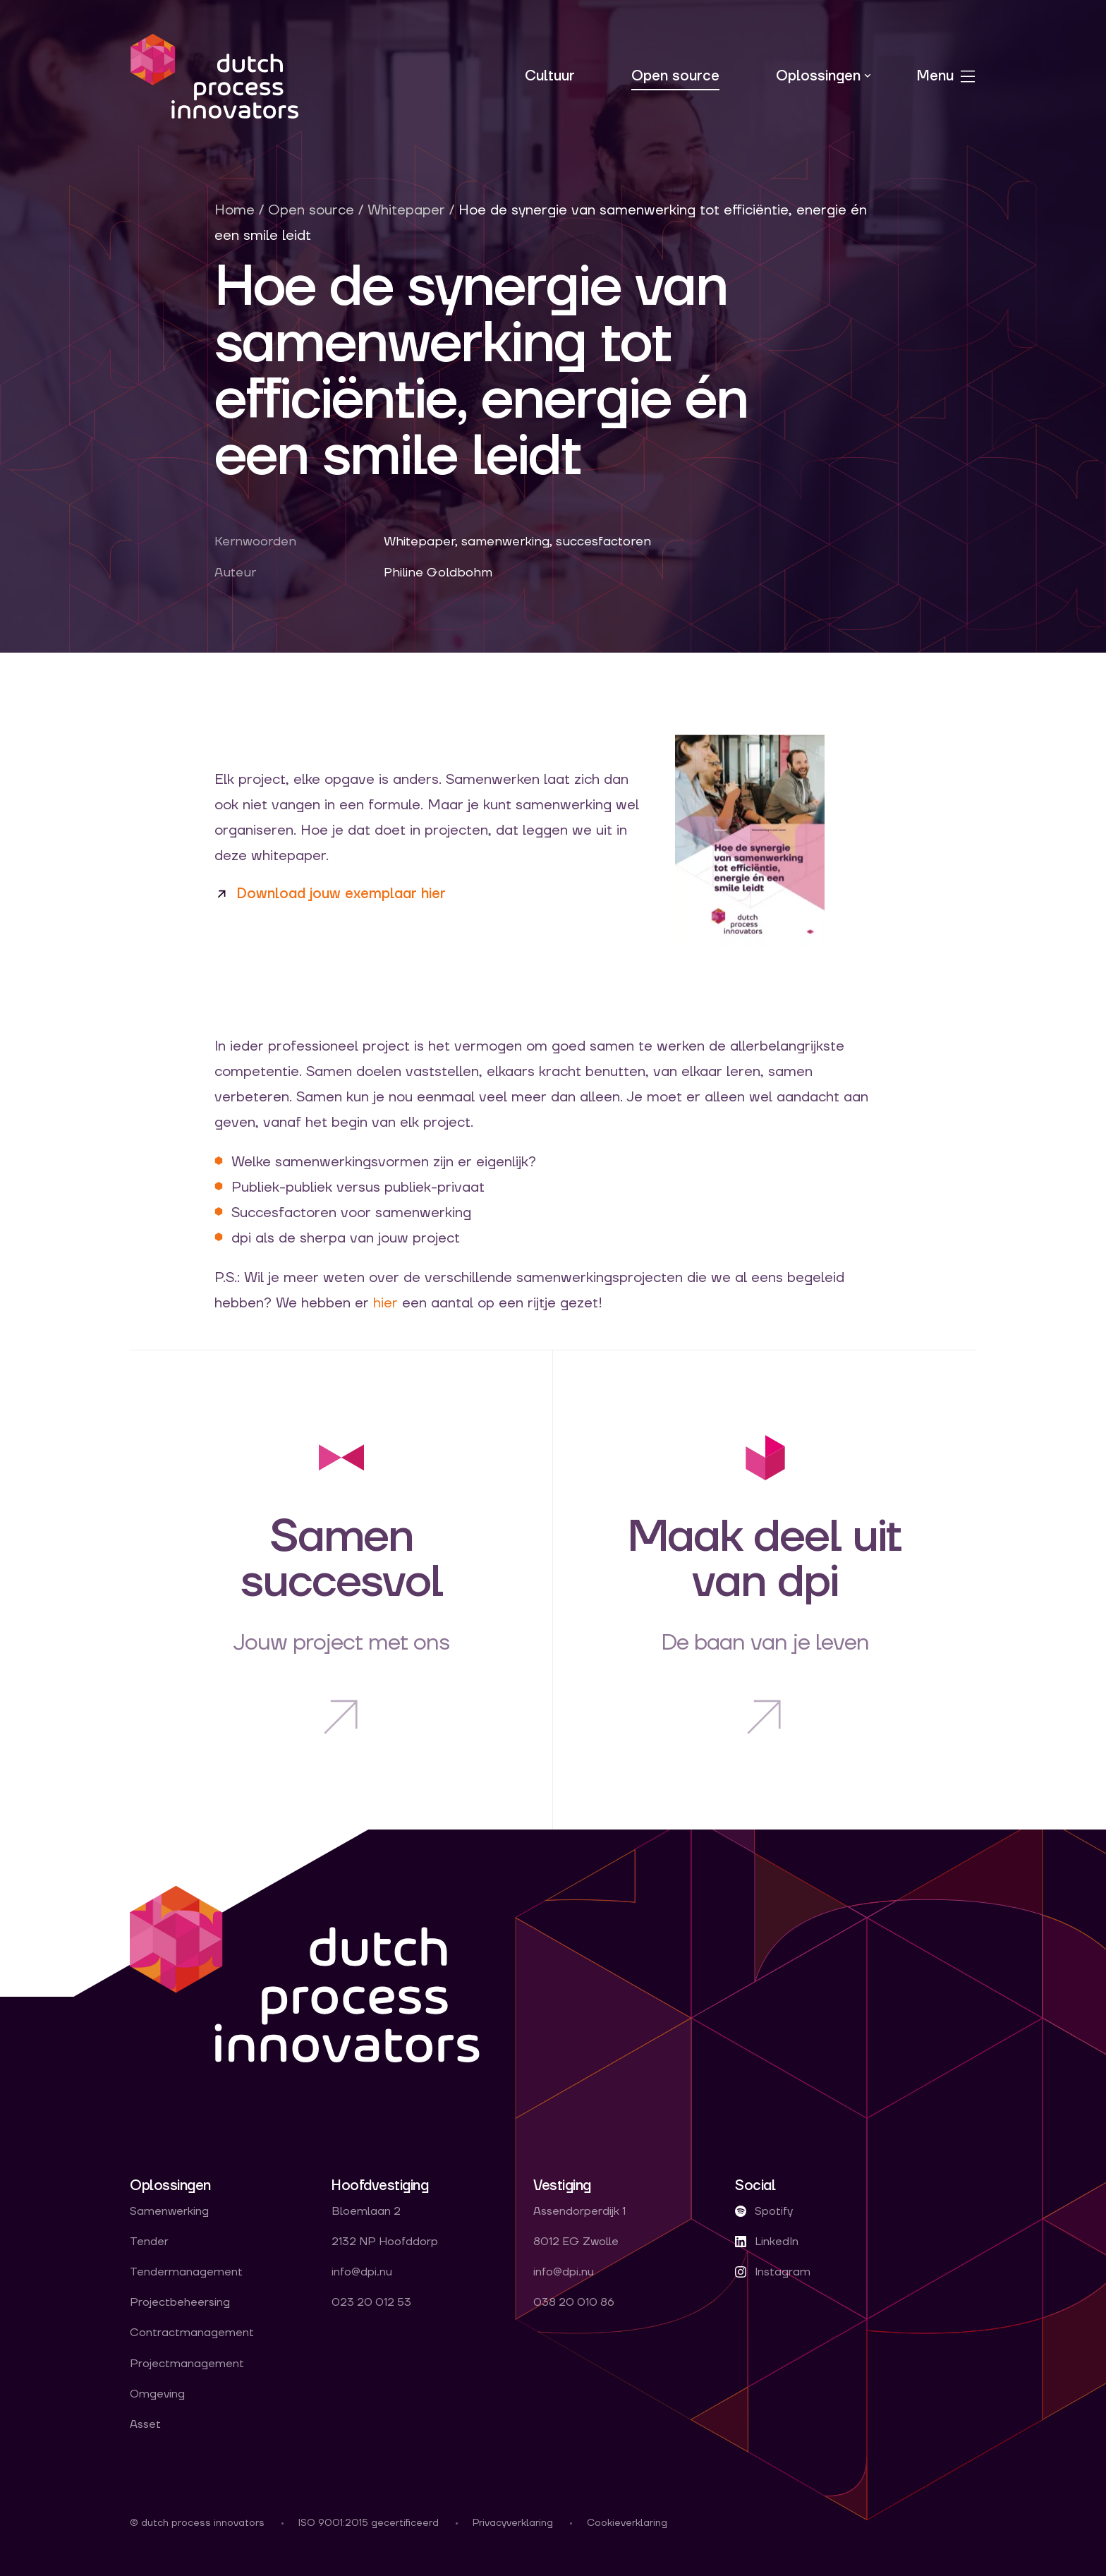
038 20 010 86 (573, 2302)
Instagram (772, 2272)
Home (234, 210)
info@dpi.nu (362, 2272)
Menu (946, 76)
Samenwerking (169, 2211)
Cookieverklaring (627, 2523)
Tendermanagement (186, 2272)
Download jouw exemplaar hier (341, 893)
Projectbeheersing (180, 2302)
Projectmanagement (187, 2364)
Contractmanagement (192, 2333)
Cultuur (550, 76)
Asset (145, 2424)
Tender (149, 2242)
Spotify (764, 2211)
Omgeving (157, 2394)
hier (385, 1303)
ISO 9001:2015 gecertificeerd (368, 2523)
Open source (675, 76)
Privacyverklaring (513, 2523)
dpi (214, 76)
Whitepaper (406, 210)
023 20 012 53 (371, 2302)
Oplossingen (818, 76)
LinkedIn (766, 2242)
